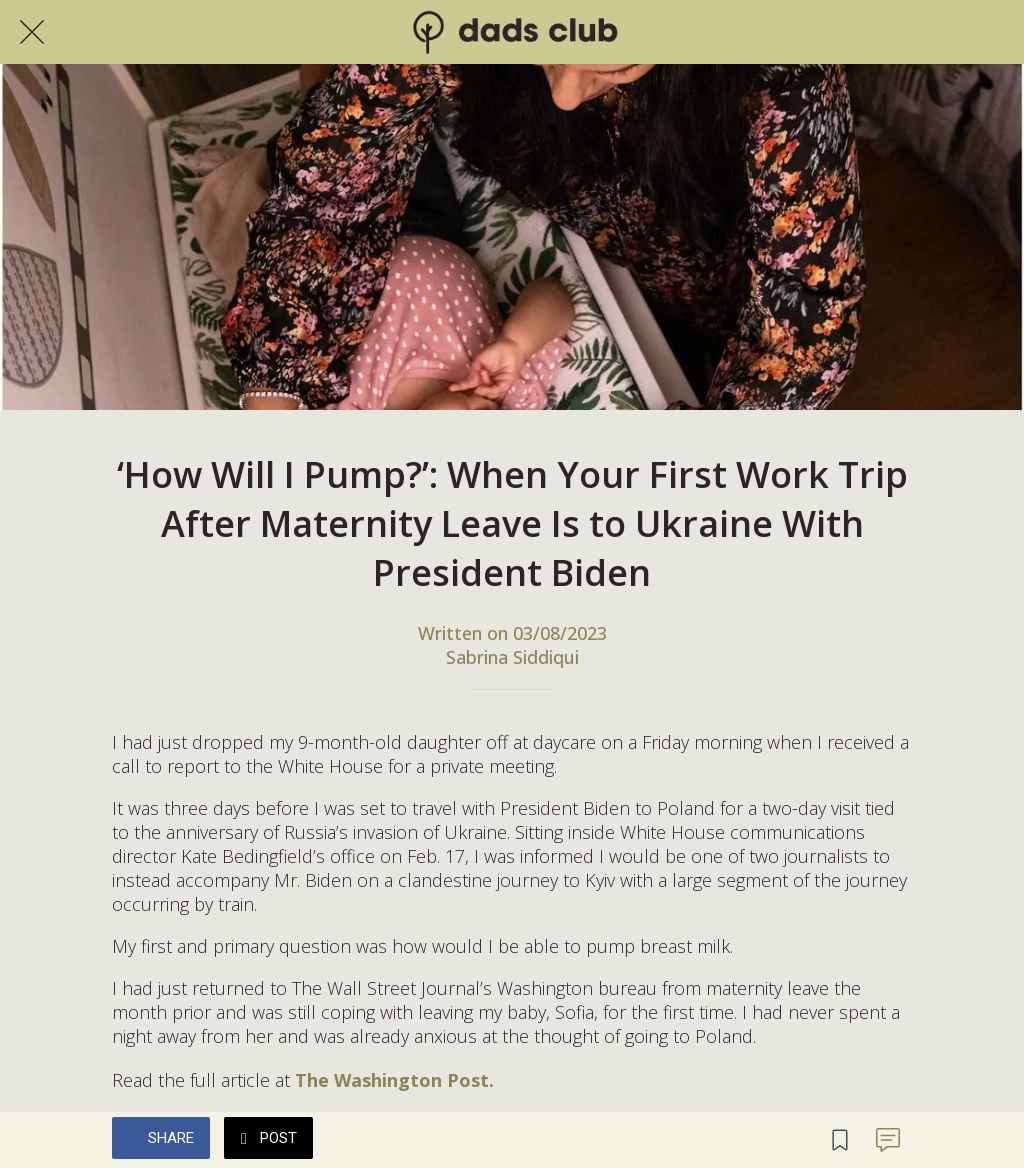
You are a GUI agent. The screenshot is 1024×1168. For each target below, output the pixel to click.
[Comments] (888, 1140)
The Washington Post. (394, 1080)
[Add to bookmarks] (840, 1140)
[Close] (32, 32)
